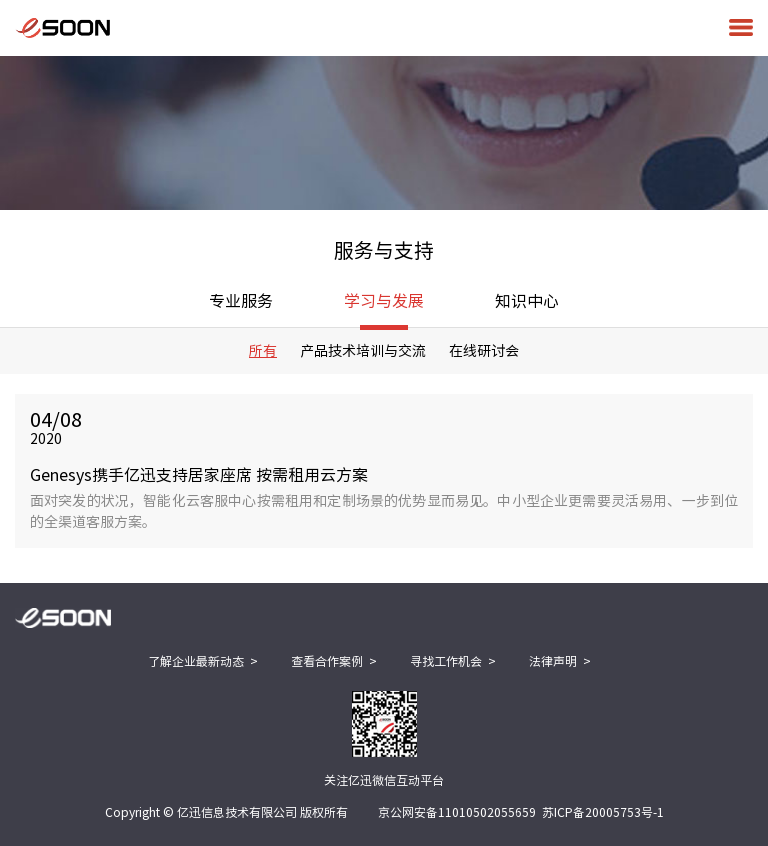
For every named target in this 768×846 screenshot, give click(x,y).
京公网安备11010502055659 (457, 812)
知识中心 (527, 301)
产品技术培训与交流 (363, 351)
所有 (263, 351)
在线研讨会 (484, 351)
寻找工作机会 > (453, 661)
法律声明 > (560, 661)
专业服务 (241, 301)
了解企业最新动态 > (203, 661)
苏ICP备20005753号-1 (603, 812)
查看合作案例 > (334, 661)
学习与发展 (384, 310)
